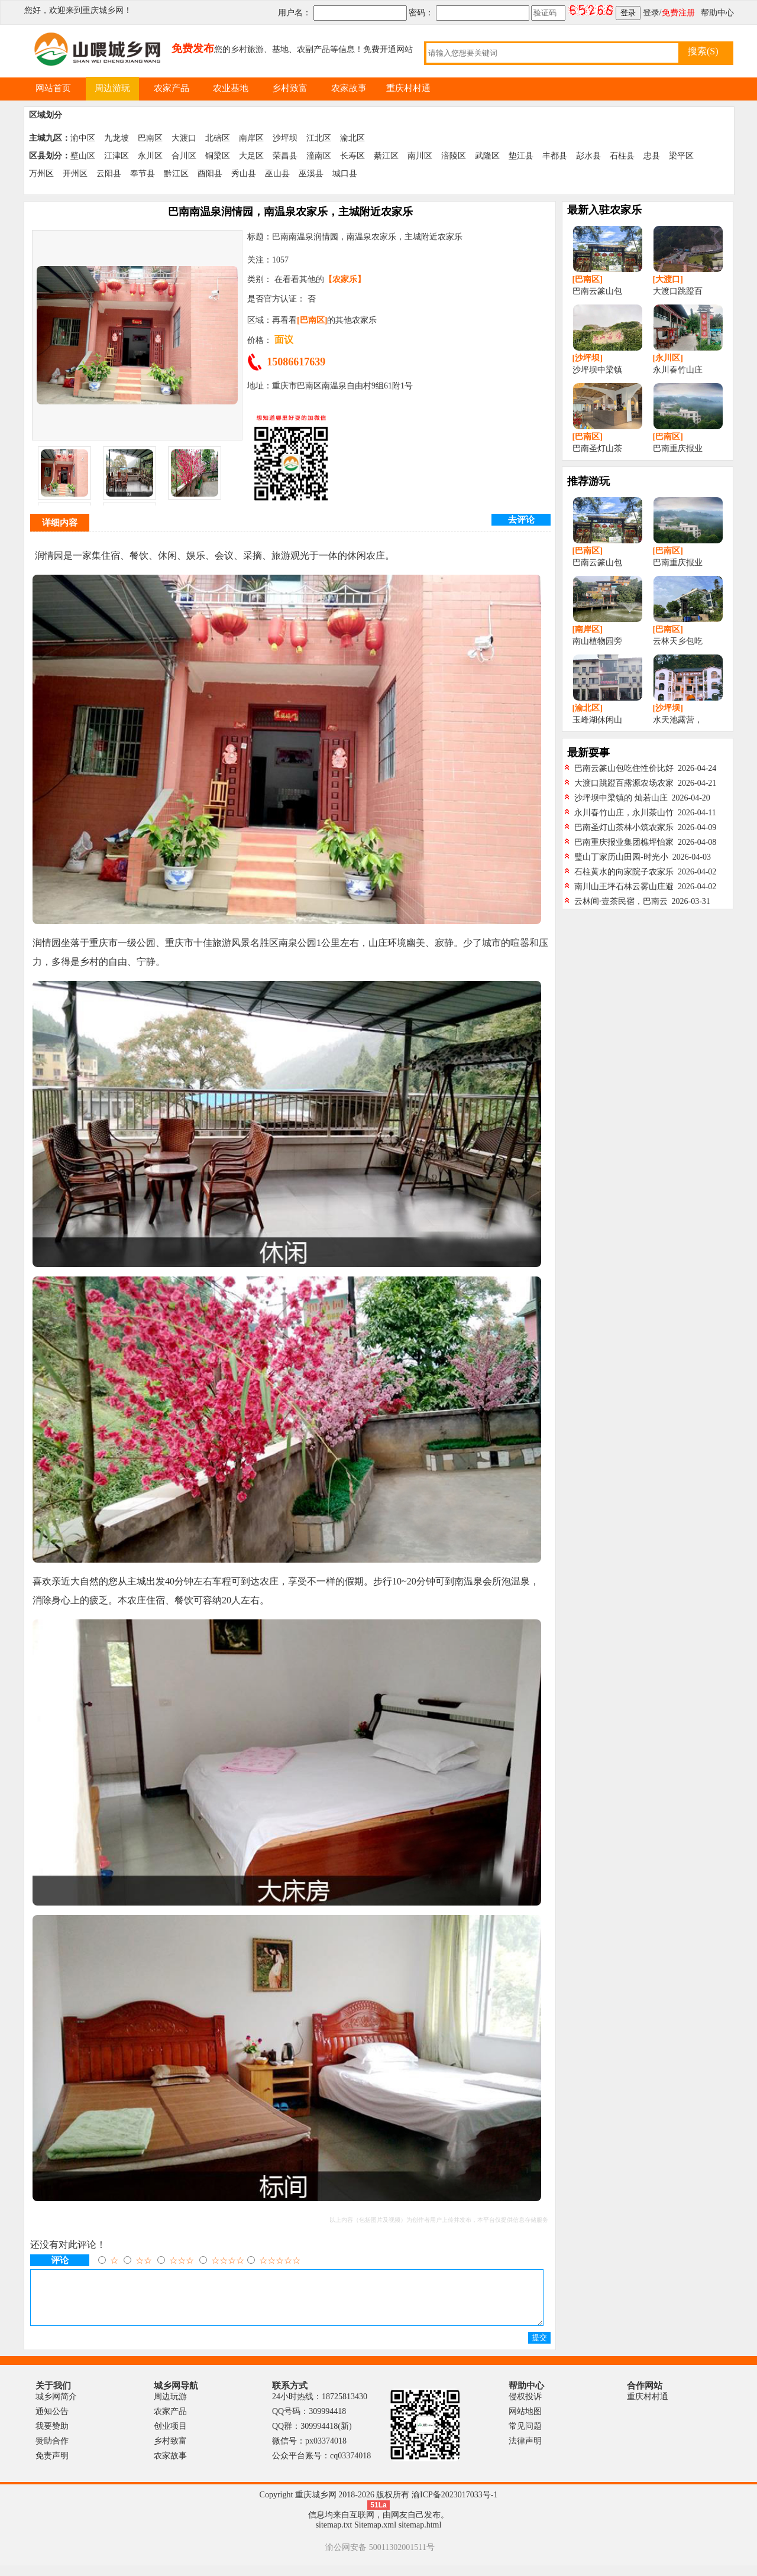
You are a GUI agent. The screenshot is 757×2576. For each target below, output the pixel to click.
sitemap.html (420, 2535)
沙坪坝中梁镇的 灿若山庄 (621, 797)
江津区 (116, 155)
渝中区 (82, 138)
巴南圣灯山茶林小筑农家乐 (624, 827)
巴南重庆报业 (678, 448)
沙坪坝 (285, 138)
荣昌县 (285, 155)
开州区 (75, 173)
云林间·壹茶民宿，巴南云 (621, 901)
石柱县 (622, 155)
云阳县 (108, 173)
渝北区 (352, 138)
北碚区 (217, 138)
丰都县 (554, 155)
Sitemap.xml (375, 2535)
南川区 (419, 155)
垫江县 (521, 155)
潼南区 (318, 155)
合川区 (184, 155)
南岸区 (251, 138)
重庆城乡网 (103, 10)
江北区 (318, 138)
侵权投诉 (525, 2407)
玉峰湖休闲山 (597, 719)
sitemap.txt (334, 2535)
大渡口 (184, 138)
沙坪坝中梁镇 (597, 369)
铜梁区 (217, 155)
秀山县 (243, 173)
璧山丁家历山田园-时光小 (621, 857)
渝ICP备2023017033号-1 (454, 2505)
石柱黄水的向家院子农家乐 (624, 871)
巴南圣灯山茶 (597, 448)
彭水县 (588, 155)
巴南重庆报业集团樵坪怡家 (624, 842)
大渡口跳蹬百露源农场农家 (624, 783)
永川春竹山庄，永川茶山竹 (624, 812)
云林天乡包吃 (678, 641)
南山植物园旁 (597, 641)
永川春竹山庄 (678, 369)
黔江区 (176, 173)
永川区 (150, 155)
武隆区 (487, 155)
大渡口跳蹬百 (678, 291)
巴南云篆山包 (597, 291)
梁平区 (681, 155)
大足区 (251, 155)
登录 (651, 12)
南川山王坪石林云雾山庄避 (624, 886)
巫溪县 (311, 173)
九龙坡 (116, 138)
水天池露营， (678, 719)
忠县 (651, 155)
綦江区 (386, 155)
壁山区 (82, 155)
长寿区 (352, 155)
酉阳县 (210, 173)
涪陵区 (453, 155)
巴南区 (150, 138)
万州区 (41, 173)
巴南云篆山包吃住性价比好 (624, 768)
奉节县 (142, 173)
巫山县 (277, 173)
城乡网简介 (56, 2407)
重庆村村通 (647, 2407)
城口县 (344, 173)
